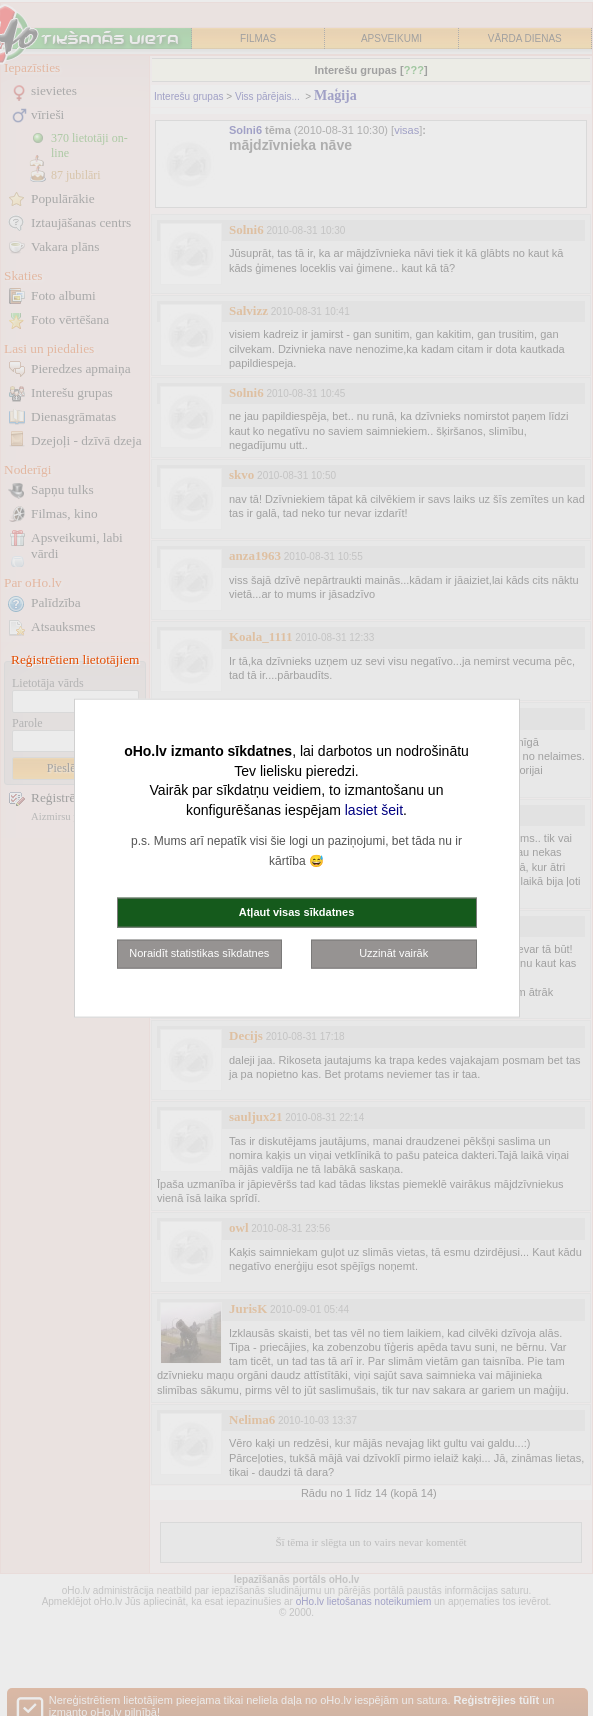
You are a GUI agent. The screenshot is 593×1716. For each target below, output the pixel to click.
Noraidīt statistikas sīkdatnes (199, 953)
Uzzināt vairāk (393, 953)
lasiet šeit (374, 809)
